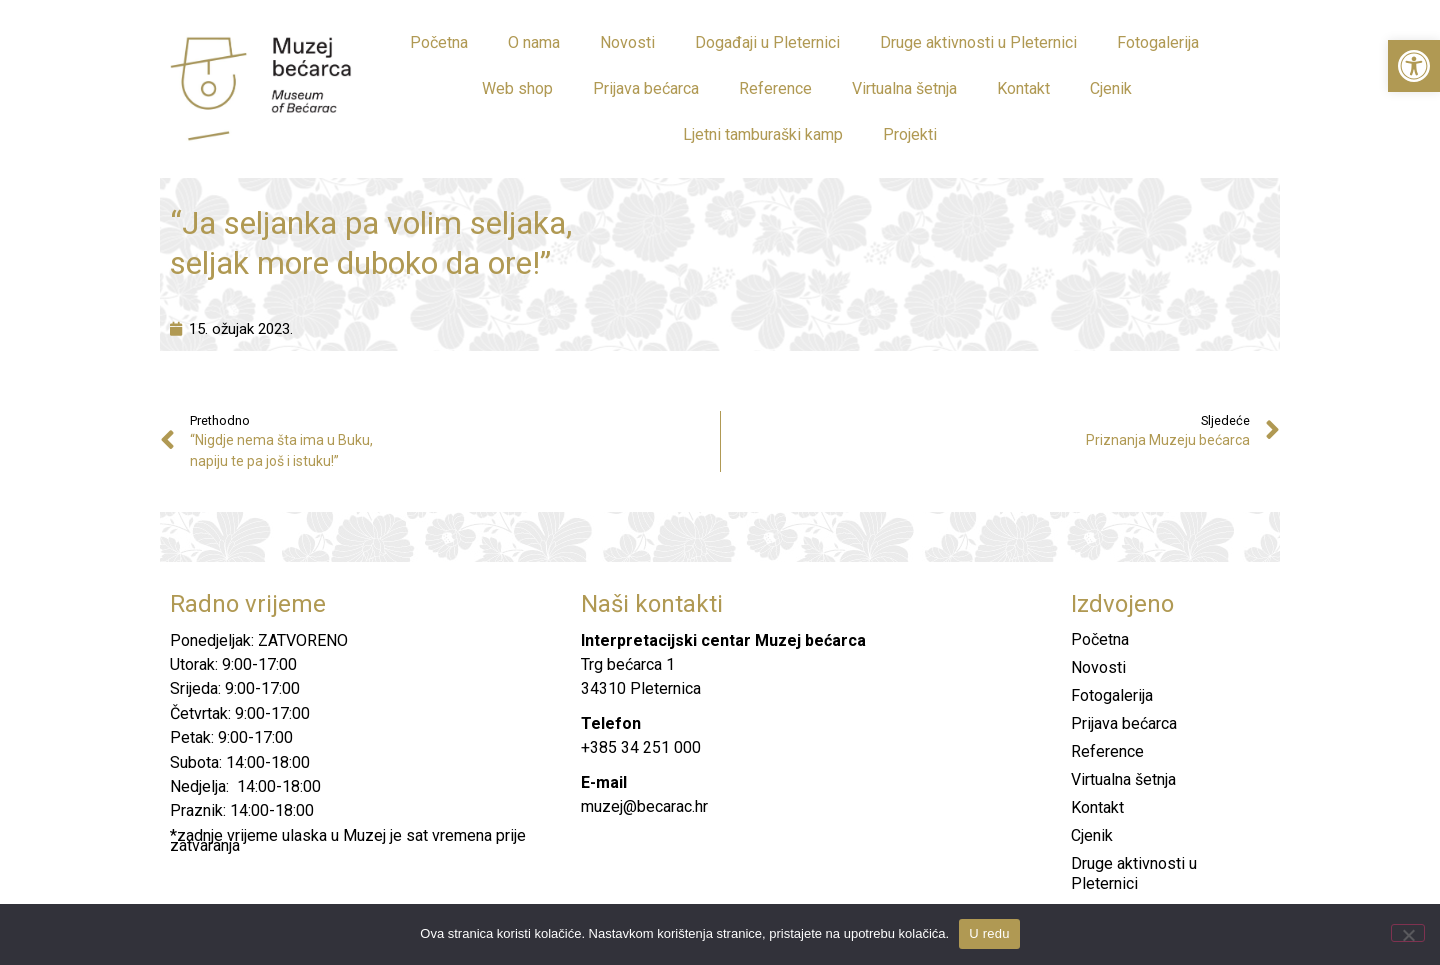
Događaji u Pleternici (767, 42)
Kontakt (1023, 88)
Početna (439, 42)
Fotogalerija (1158, 42)
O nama (534, 42)
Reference (775, 88)
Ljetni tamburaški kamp (763, 134)
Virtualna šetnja (904, 88)
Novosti (627, 42)
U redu (989, 933)
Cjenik (1111, 88)
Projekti (910, 134)
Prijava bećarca (646, 88)
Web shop (517, 88)
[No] (1408, 933)
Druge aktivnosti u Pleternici (978, 42)
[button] (1414, 66)
